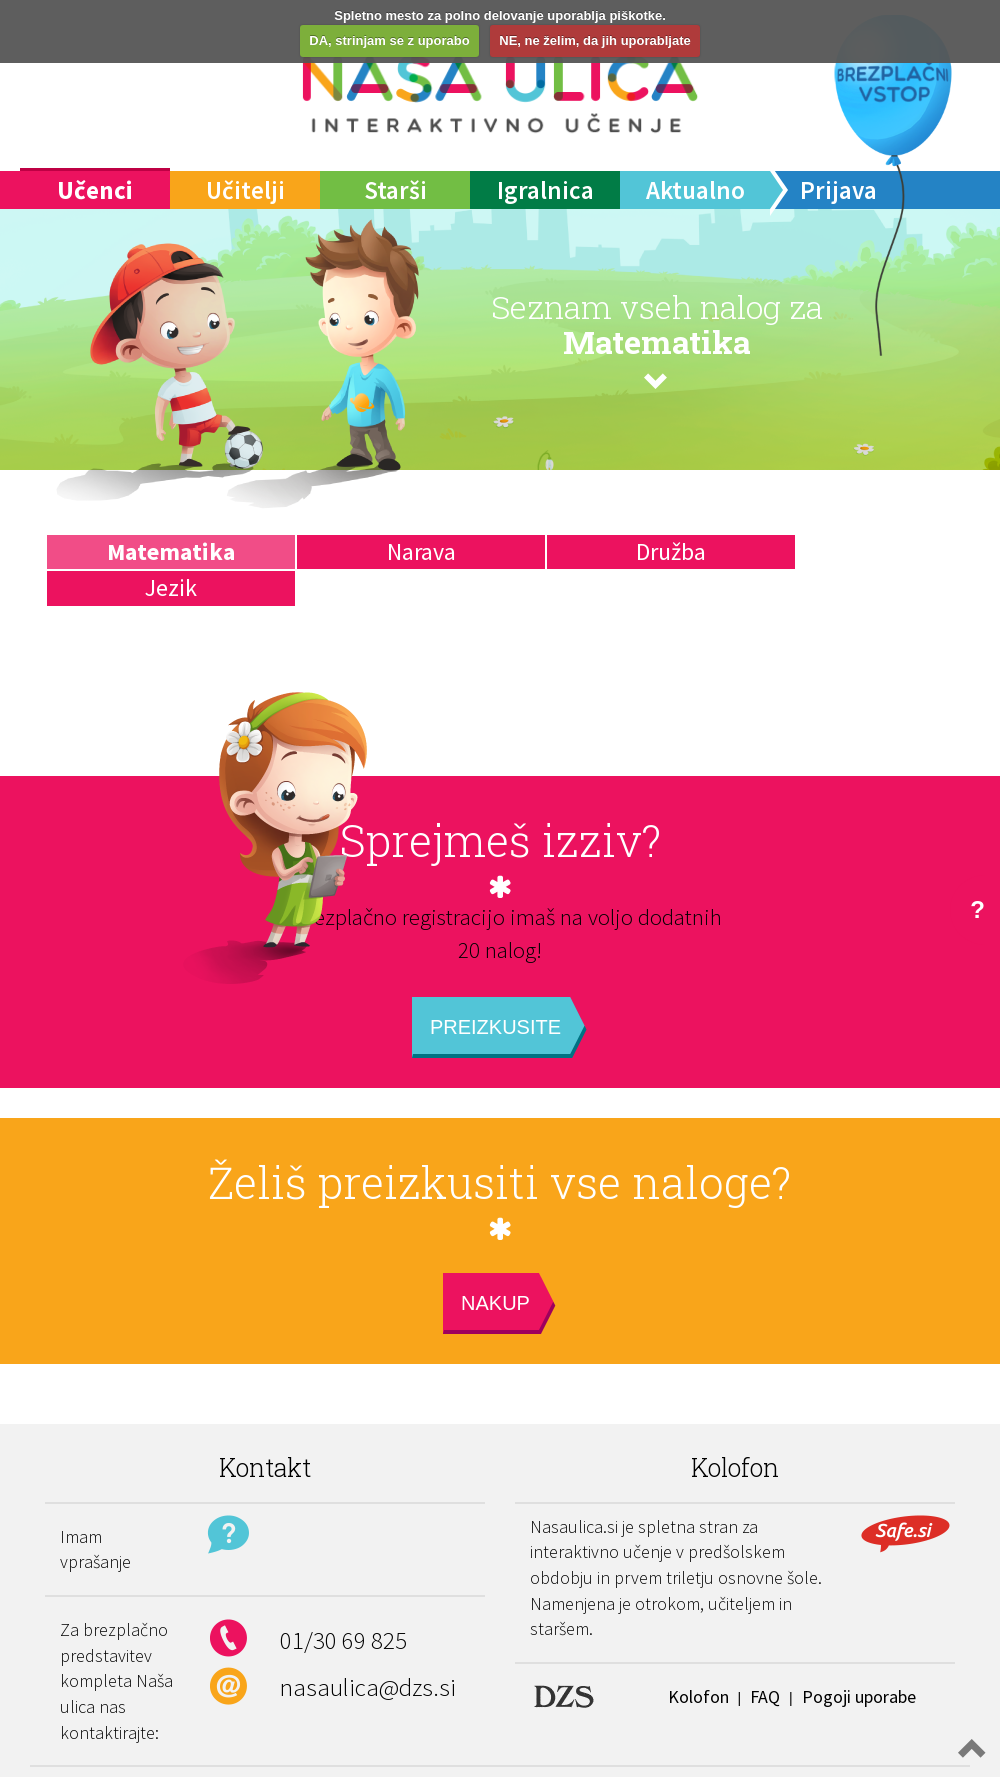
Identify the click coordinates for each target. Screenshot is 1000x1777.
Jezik (171, 587)
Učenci (95, 190)
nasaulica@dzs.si (368, 1687)
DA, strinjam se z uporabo (389, 40)
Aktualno (695, 190)
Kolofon (698, 1696)
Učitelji (245, 190)
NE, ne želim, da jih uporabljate (594, 40)
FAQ (765, 1696)
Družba (671, 551)
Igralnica (545, 190)
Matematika (171, 551)
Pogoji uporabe (859, 1696)
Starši (395, 190)
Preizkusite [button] (495, 1027)
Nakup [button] (495, 1303)
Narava (421, 551)
